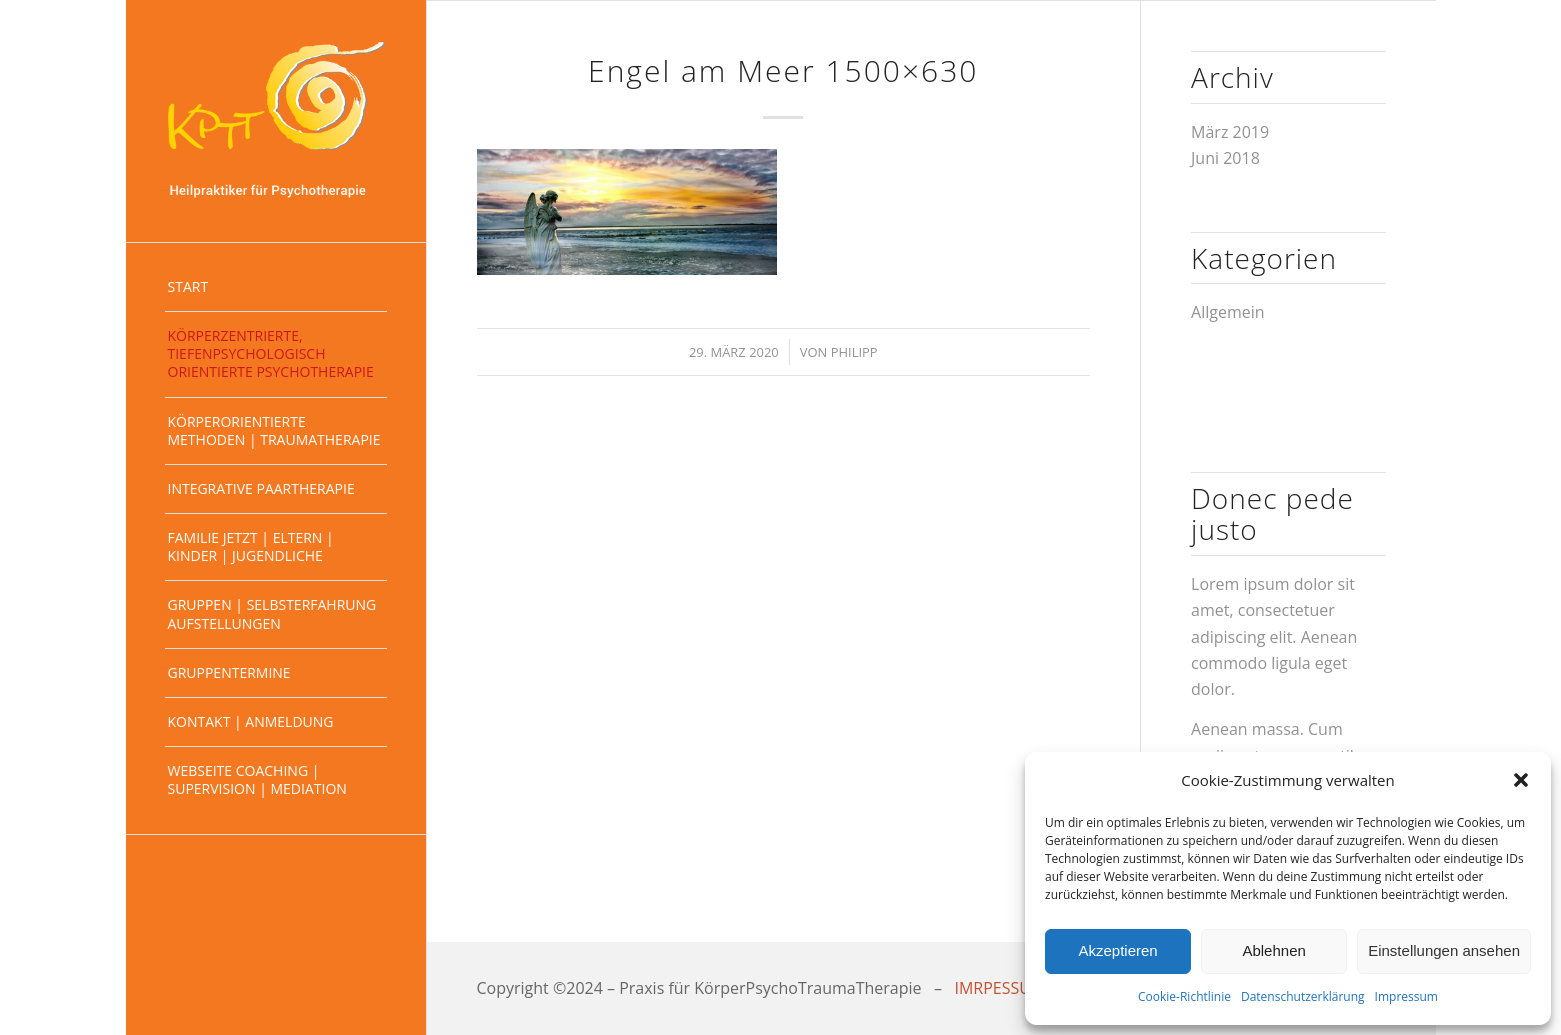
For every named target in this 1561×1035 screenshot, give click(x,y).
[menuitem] (276, 287)
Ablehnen (1273, 950)
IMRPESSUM (1000, 988)
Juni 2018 (1225, 158)
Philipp (854, 352)
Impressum (1406, 996)
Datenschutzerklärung (1303, 996)
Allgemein (1228, 312)
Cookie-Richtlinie (1184, 996)
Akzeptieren (1117, 950)
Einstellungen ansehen (1444, 950)
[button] (1521, 780)
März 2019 (1230, 132)
